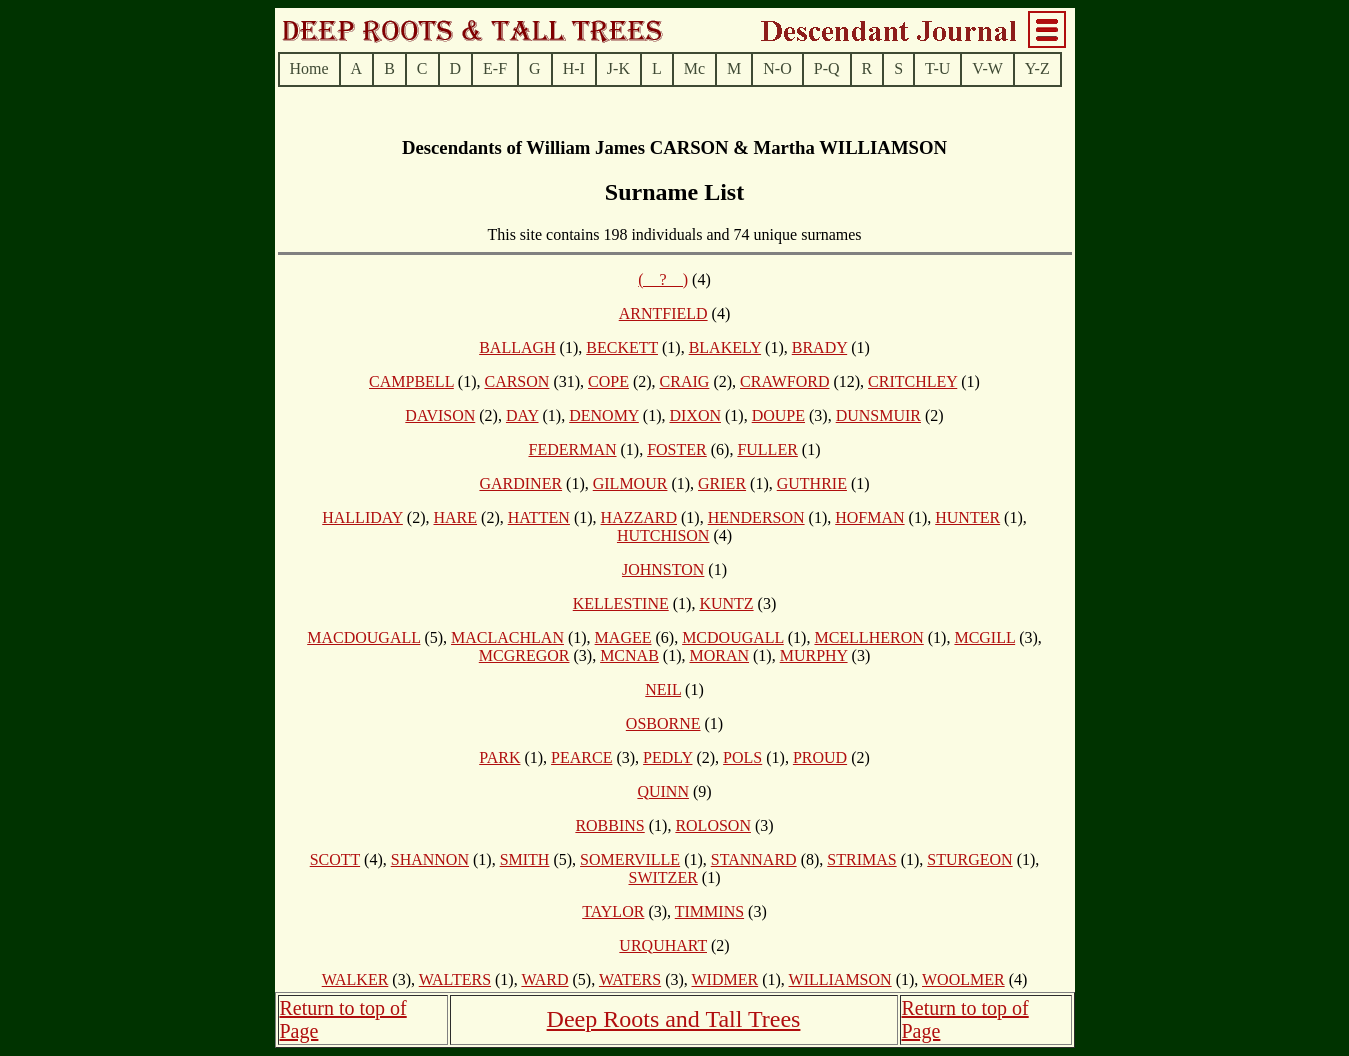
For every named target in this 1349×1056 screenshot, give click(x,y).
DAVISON (440, 415)
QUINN (663, 791)
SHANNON (430, 859)
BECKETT (622, 347)
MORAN (719, 655)
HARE (455, 517)
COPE (608, 381)
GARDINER (520, 483)
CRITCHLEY (912, 381)
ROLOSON (713, 825)
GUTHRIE (812, 483)
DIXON (695, 415)
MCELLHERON (868, 637)
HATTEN (539, 517)
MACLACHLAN (507, 637)
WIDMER (725, 979)
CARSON (516, 381)
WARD (544, 979)
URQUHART (663, 945)
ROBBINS (609, 825)
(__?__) (663, 279)
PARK (499, 757)
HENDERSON (756, 517)
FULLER (767, 449)
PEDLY (667, 757)
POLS (742, 757)
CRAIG (685, 381)
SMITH (525, 859)
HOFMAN (869, 517)
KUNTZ (726, 603)
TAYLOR (613, 911)
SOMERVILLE (630, 859)
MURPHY (814, 655)
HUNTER (967, 517)
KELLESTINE (621, 603)
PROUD (820, 757)
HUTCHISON (663, 535)
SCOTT (335, 859)
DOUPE (778, 415)
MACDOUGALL (363, 637)
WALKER (355, 979)
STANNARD (754, 859)
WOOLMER (963, 979)
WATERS (630, 979)
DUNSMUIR (878, 415)
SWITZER (663, 877)
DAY (522, 415)
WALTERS (455, 979)
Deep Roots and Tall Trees (674, 1019)
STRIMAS (861, 859)
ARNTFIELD (663, 313)
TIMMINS (709, 911)
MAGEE (623, 637)
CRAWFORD (784, 381)
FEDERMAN (572, 449)
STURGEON (969, 859)
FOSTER (677, 449)
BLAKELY (725, 347)
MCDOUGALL (733, 637)
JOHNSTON (663, 569)
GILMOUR (630, 483)
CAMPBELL (411, 381)
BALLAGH (517, 347)
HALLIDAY (362, 517)
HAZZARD (639, 517)
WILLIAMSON (840, 979)
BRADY (819, 347)
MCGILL (984, 637)
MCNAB (629, 655)
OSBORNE (663, 723)
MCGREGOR (524, 655)
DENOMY (604, 415)
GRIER (722, 483)
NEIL (663, 689)
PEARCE (581, 757)
